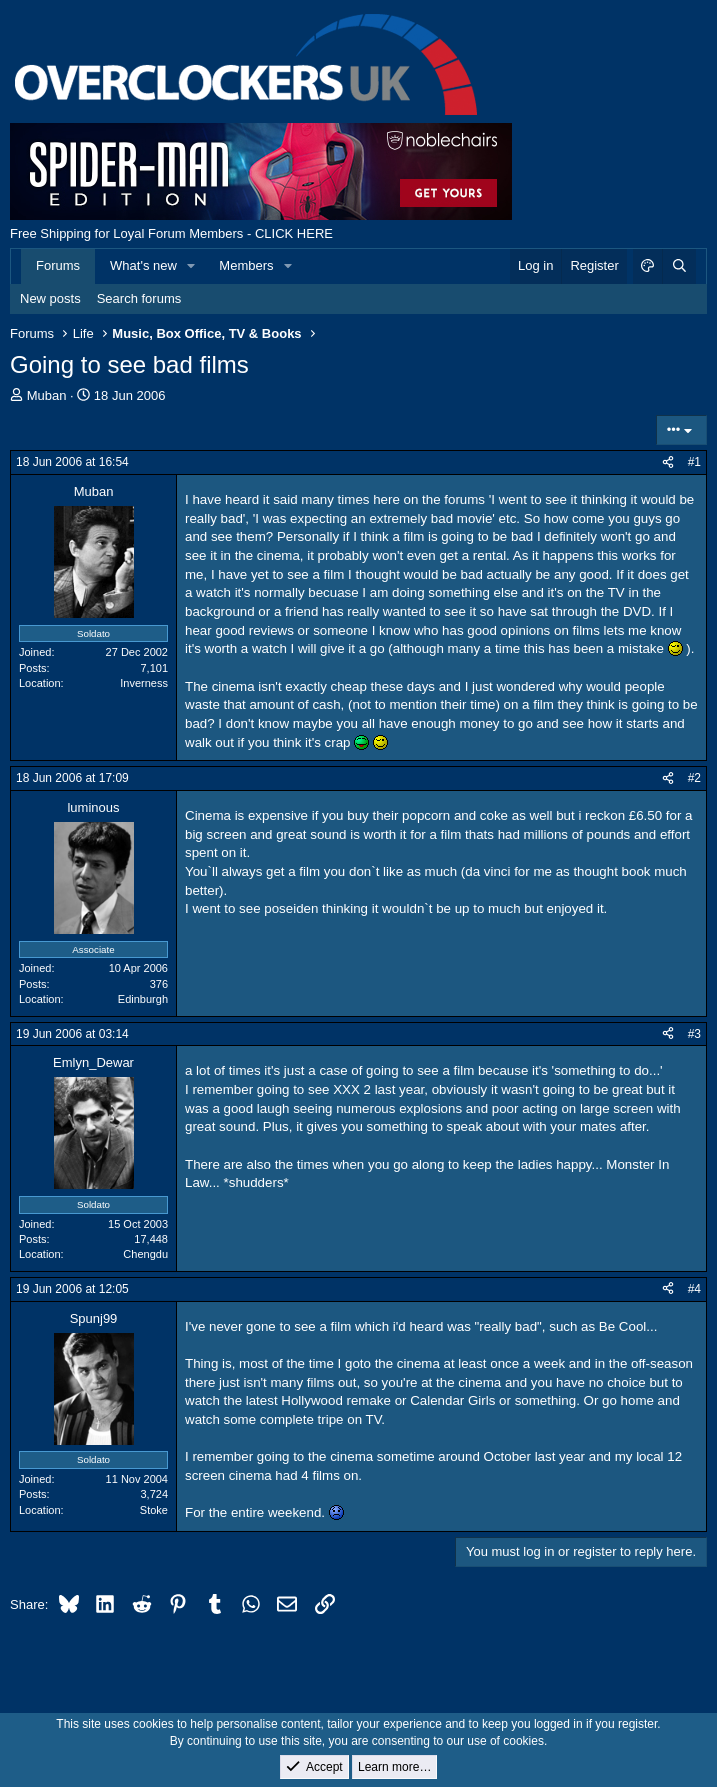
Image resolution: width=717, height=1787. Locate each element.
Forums (58, 265)
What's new (143, 265)
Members (246, 265)
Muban (47, 395)
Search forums (139, 298)
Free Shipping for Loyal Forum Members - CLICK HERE (171, 233)
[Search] (679, 266)
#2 (694, 778)
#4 (694, 1289)
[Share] (668, 462)
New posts (50, 298)
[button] (192, 266)
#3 (694, 1034)
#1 (694, 462)
